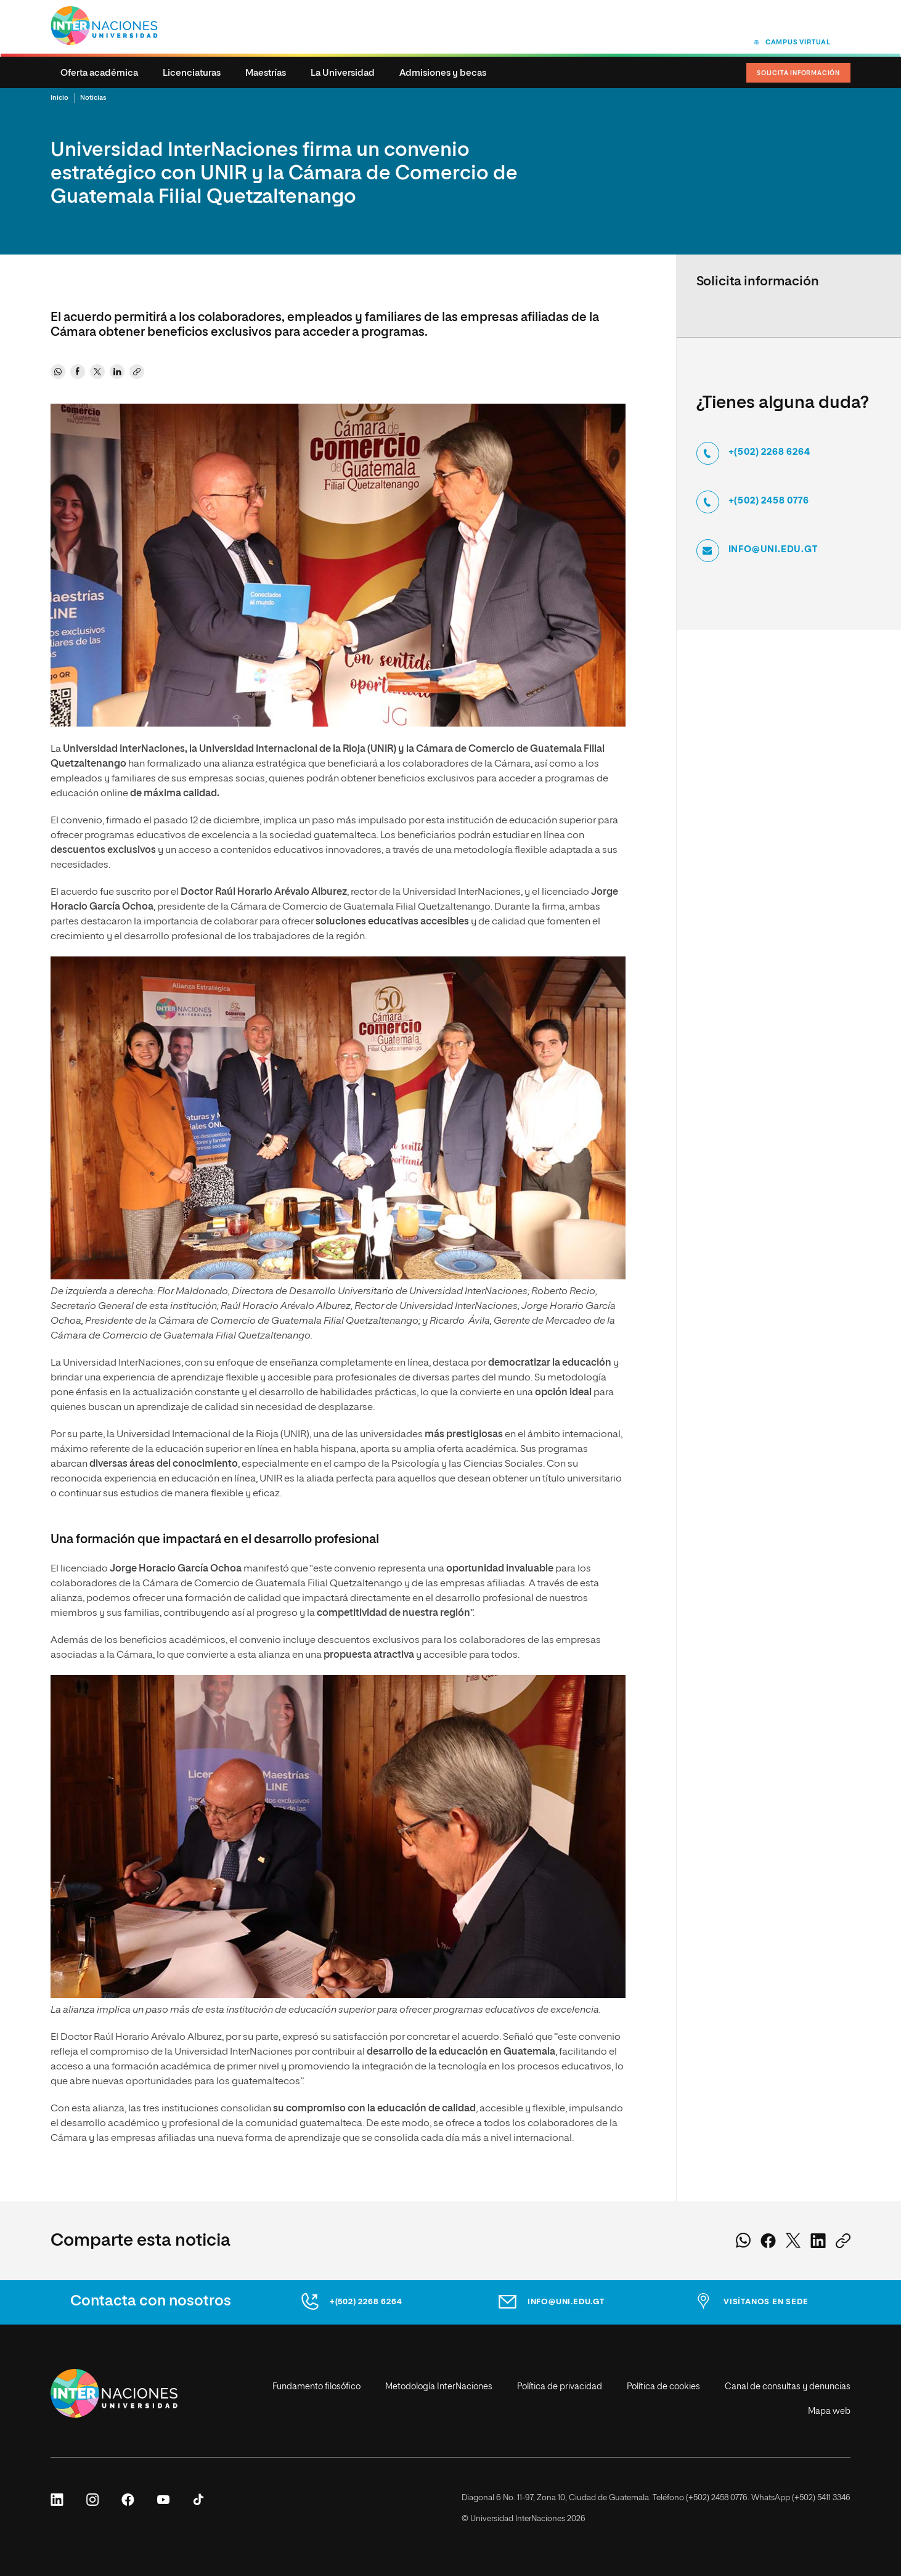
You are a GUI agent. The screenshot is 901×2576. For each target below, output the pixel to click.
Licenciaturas (192, 73)
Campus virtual (798, 42)
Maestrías (265, 73)
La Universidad (343, 73)
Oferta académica (99, 73)
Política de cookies (663, 2386)
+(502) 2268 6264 (769, 452)
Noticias (93, 97)
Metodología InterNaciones (438, 2386)
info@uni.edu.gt (773, 549)
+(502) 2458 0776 (768, 501)
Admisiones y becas (442, 73)
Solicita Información (798, 73)
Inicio (59, 97)
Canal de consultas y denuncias (787, 2386)
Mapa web (829, 2411)
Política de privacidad (559, 2386)
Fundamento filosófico (316, 2386)
